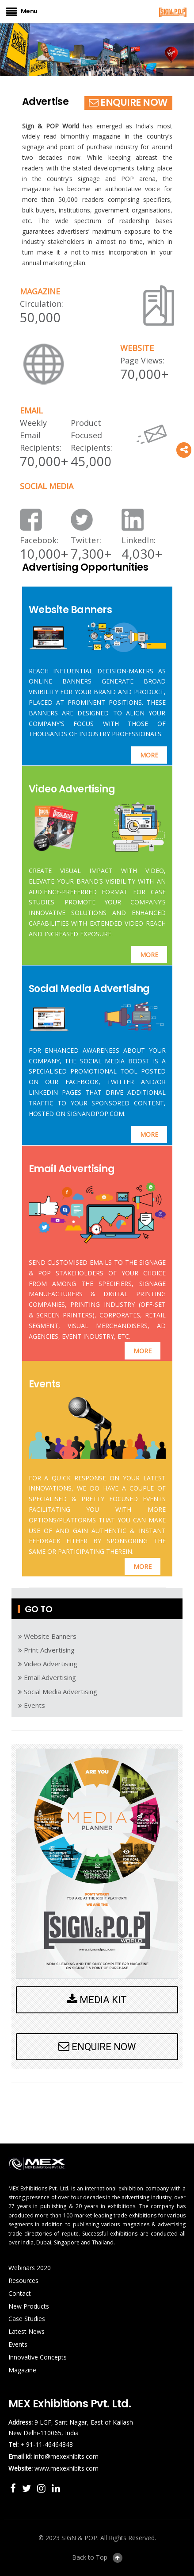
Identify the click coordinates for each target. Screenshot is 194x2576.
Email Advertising (72, 1169)
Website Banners (70, 610)
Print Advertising (46, 1649)
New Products (28, 2306)
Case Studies (26, 2318)
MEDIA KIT (97, 1999)
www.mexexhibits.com (66, 2468)
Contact (19, 2293)
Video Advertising (72, 789)
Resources (23, 2280)
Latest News (26, 2331)
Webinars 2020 (29, 2267)
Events (45, 1384)
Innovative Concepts (37, 2357)
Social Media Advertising (89, 989)
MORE (149, 755)
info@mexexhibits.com (66, 2456)
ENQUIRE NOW (128, 102)
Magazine (22, 2370)
